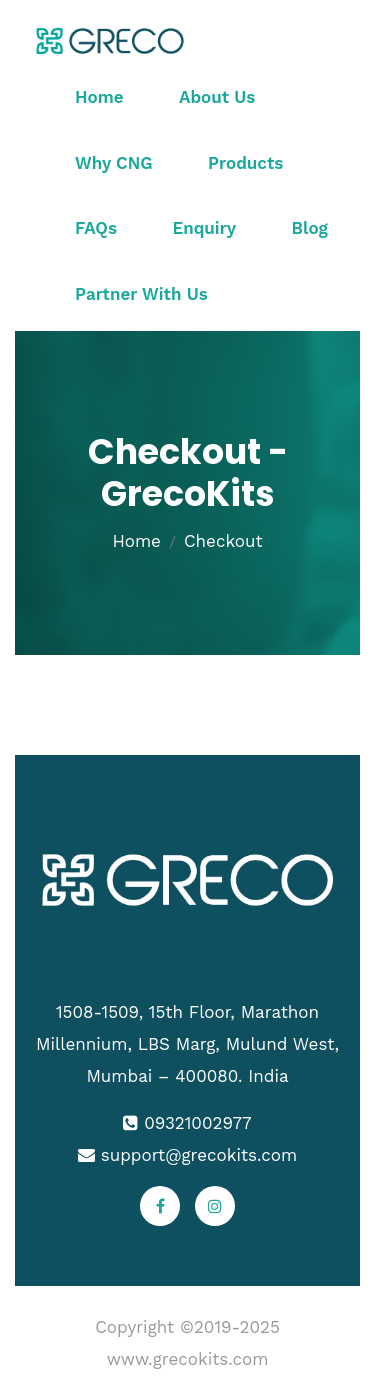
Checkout (223, 541)
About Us (217, 97)
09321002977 (197, 1123)
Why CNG (114, 163)
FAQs (96, 228)
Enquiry (204, 228)
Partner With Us (141, 294)
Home (99, 97)
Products (245, 163)
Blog (310, 228)
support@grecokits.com (199, 1155)
